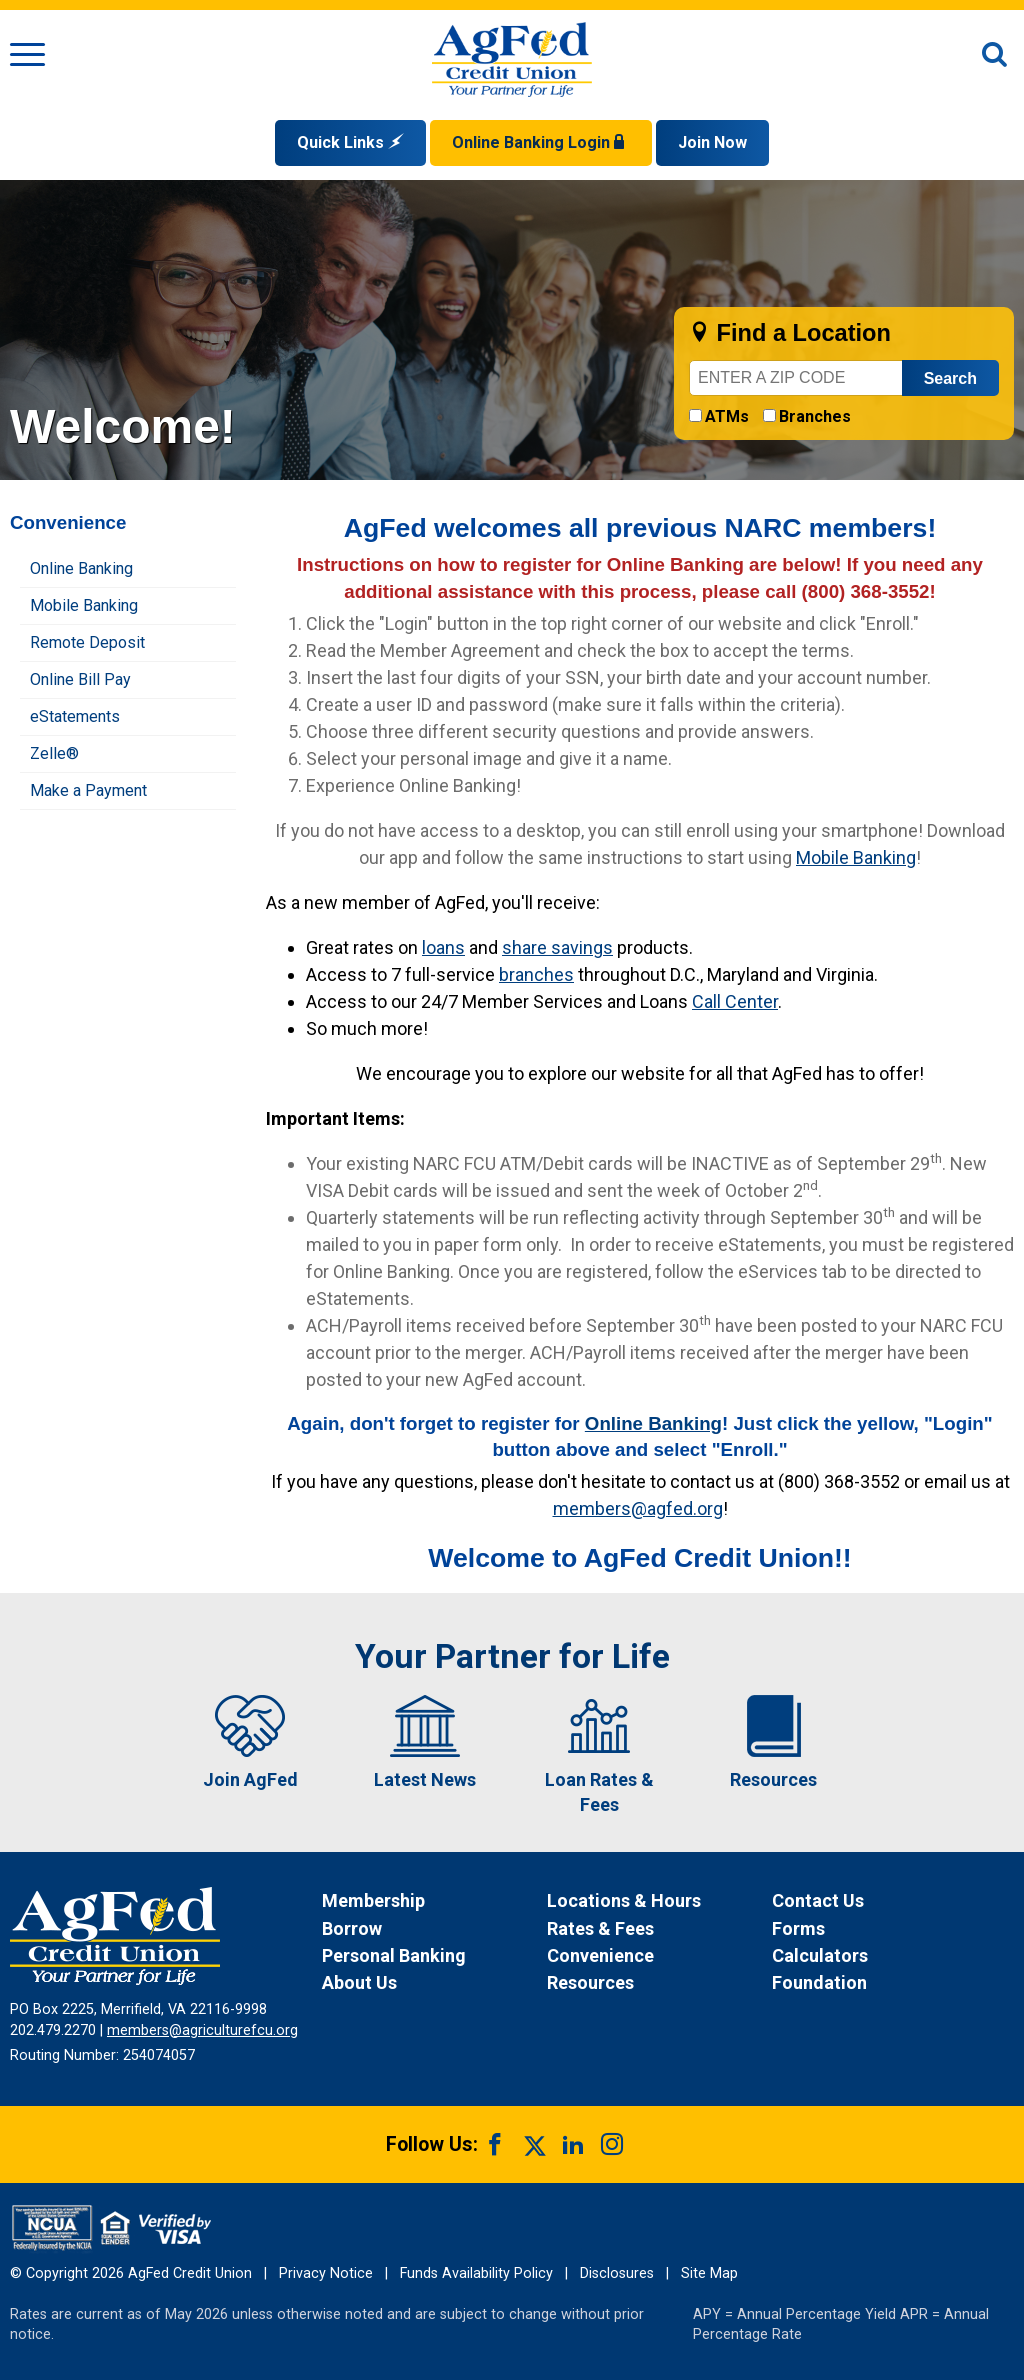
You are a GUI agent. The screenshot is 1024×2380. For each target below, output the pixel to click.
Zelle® (54, 753)
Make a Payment (88, 790)
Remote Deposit (87, 642)
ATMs (727, 416)
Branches (815, 416)
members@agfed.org (638, 1508)
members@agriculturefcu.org (202, 2030)
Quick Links (350, 142)
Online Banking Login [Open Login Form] (541, 142)
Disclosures (617, 2273)
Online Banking (653, 1423)
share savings (557, 947)
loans (443, 947)
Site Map (709, 2273)
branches (536, 974)
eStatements (75, 716)
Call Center (735, 1001)
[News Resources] (657, 1982)
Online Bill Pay (80, 679)
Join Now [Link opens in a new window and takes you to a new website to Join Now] (712, 142)
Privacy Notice (326, 2273)
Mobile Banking (856, 857)
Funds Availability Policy (476, 2273)
